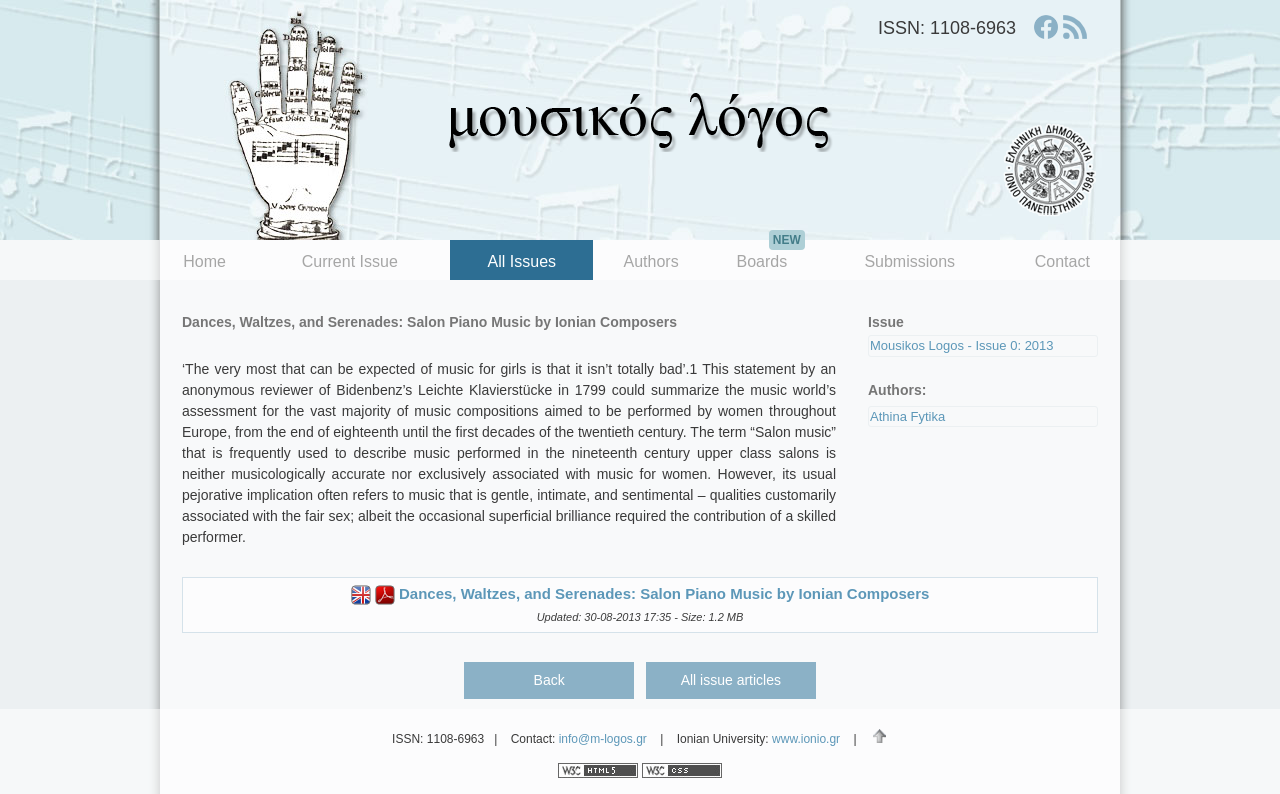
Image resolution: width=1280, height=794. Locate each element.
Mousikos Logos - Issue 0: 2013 (962, 345)
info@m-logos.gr (603, 739)
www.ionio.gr (806, 739)
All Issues (522, 261)
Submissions (909, 261)
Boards (770, 255)
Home (204, 261)
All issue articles (731, 680)
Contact (1062, 261)
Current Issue (350, 261)
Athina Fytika (907, 416)
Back (549, 680)
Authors (651, 261)
